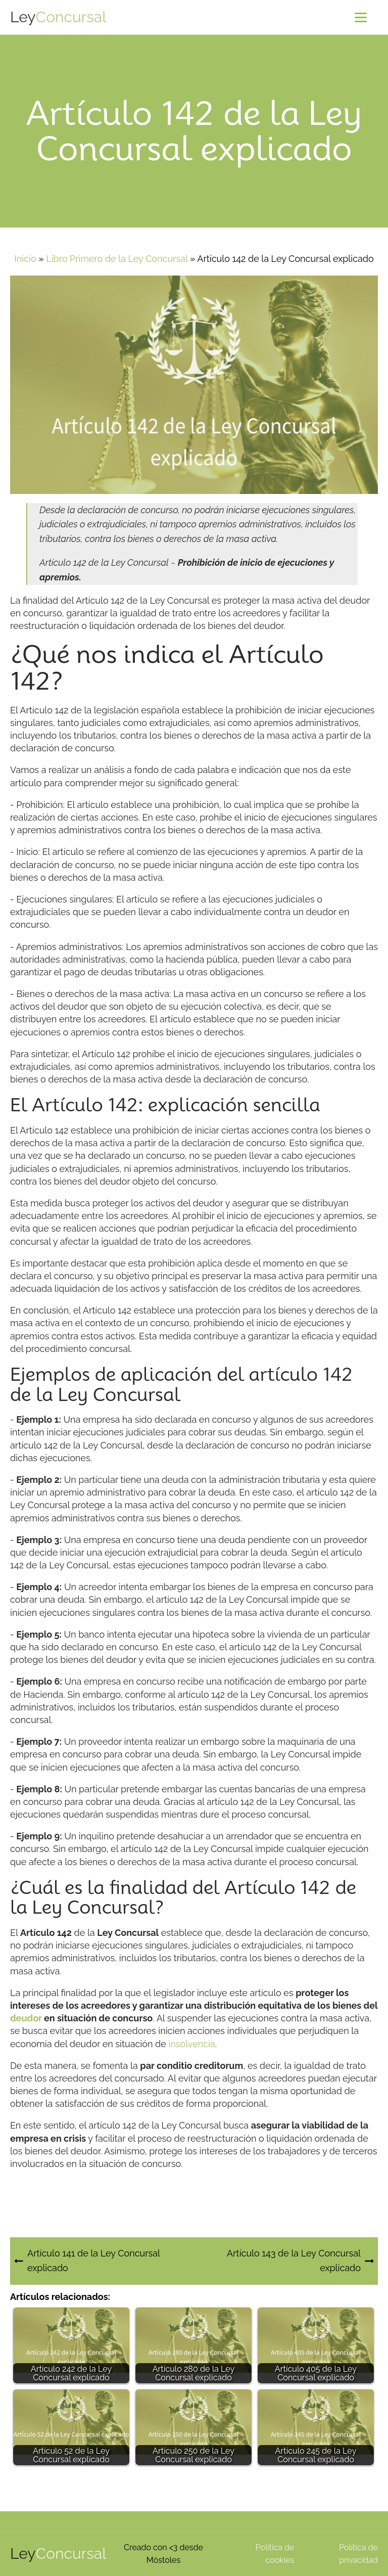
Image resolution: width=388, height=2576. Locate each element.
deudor (26, 2018)
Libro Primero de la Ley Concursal (116, 258)
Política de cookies (274, 2554)
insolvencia (191, 2044)
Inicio (25, 258)
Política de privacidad (358, 2554)
